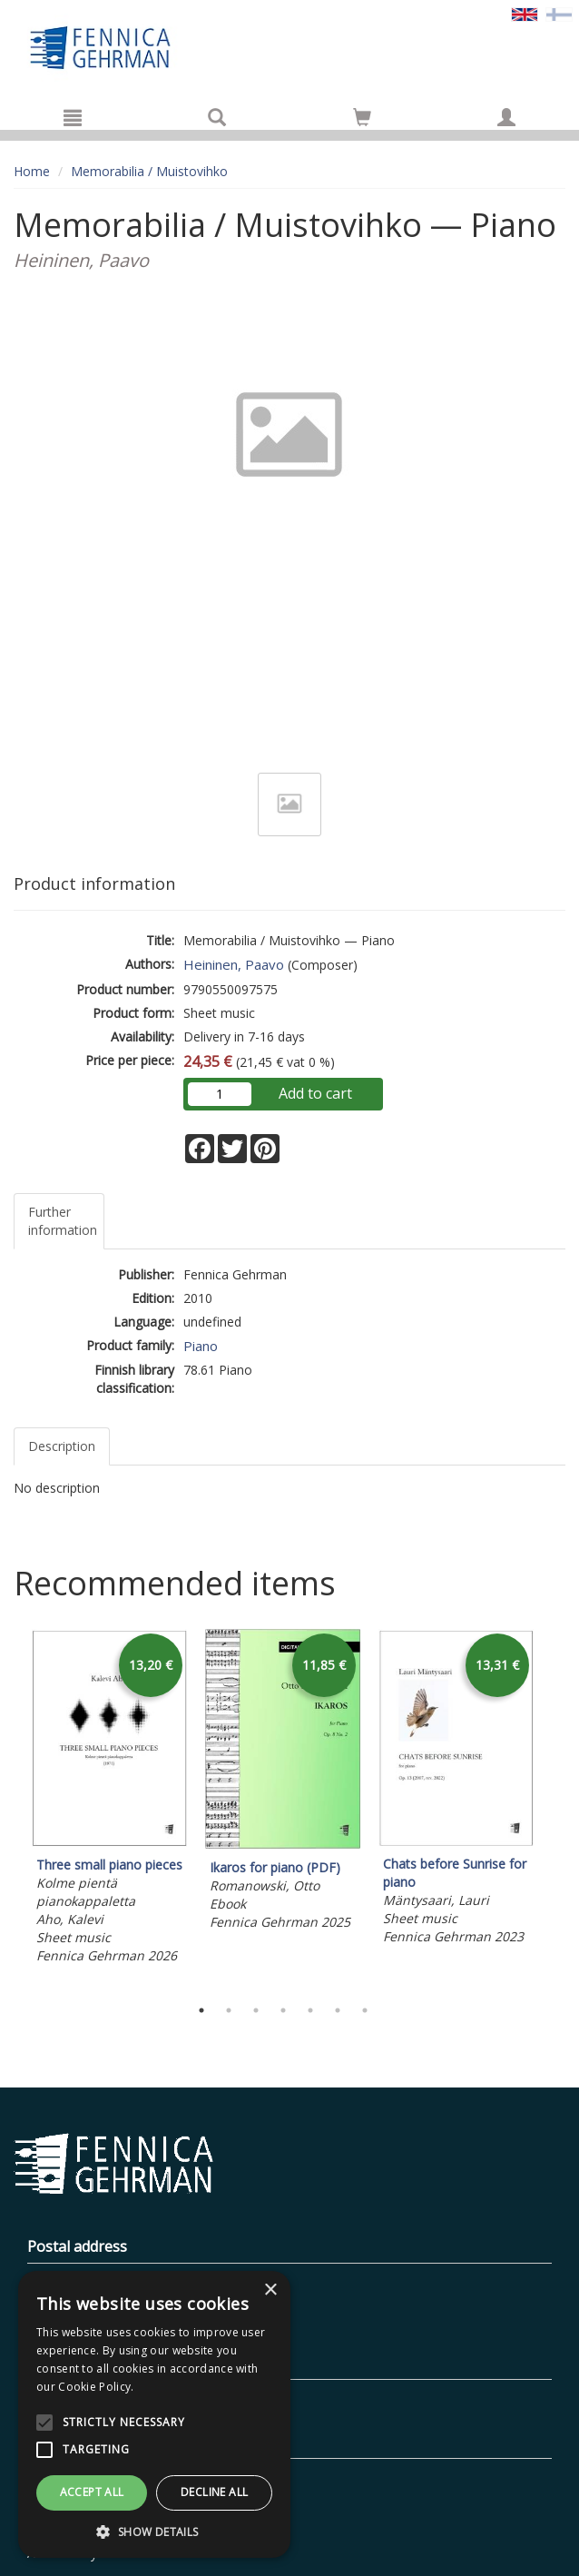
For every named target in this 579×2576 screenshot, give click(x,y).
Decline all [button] (214, 2492)
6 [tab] (338, 2010)
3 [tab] (256, 2010)
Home (32, 171)
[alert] (154, 2414)
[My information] (506, 117)
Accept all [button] (92, 2492)
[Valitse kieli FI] (559, 13)
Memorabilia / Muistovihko (149, 171)
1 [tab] (201, 2010)
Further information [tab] (62, 1221)
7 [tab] (365, 2010)
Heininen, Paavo (233, 964)
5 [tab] (310, 2010)
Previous (9, 1808)
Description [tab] (61, 1446)
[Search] (217, 117)
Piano (200, 1346)
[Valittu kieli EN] (524, 13)
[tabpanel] (109, 1799)
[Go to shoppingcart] (362, 117)
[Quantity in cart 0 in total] (362, 120)
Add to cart (315, 1093)
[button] (154, 2531)
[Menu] (72, 117)
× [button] (270, 2290)
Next (556, 1808)
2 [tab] (229, 2010)
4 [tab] (283, 2010)
